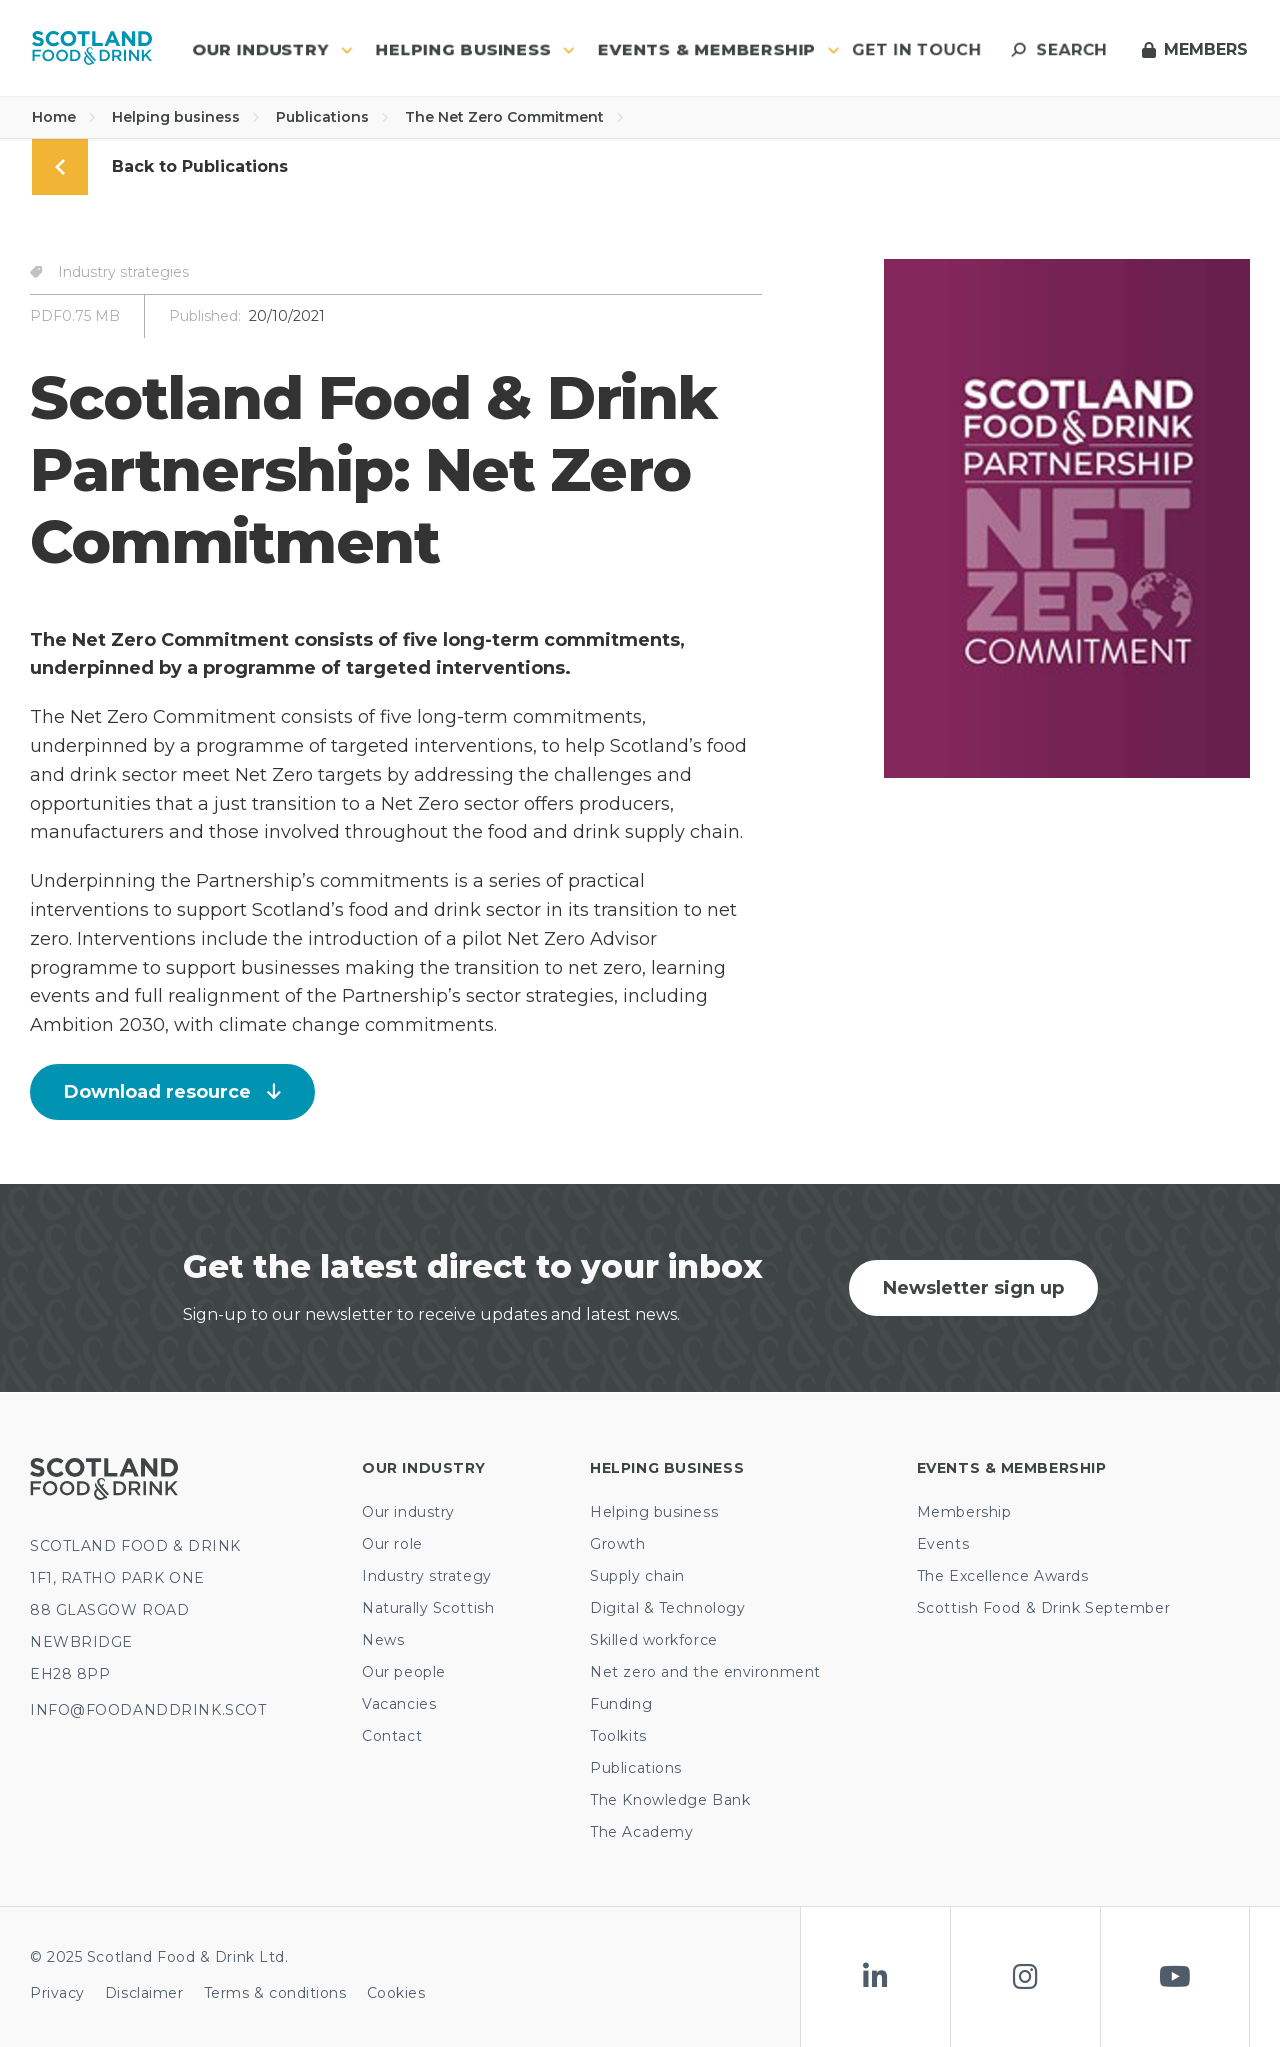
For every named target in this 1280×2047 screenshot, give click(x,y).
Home (64, 117)
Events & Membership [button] (719, 49)
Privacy (57, 1993)
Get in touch (916, 49)
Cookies (396, 1993)
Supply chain (637, 1576)
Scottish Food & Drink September (1043, 1608)
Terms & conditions (275, 1993)
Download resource (172, 1092)
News (383, 1640)
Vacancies (399, 1704)
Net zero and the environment (705, 1672)
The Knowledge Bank (670, 1800)
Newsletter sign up (973, 1288)
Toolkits (618, 1736)
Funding (621, 1704)
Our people (404, 1672)
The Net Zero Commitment (514, 117)
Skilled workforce (654, 1640)
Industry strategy (427, 1576)
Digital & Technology (667, 1608)
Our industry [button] (272, 49)
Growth (617, 1544)
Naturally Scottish (428, 1608)
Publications (332, 117)
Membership (964, 1512)
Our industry (408, 1512)
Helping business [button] (475, 49)
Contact (392, 1736)
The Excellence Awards (1003, 1576)
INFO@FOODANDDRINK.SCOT (148, 1710)
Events (943, 1544)
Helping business (186, 117)
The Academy (641, 1832)
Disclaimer (144, 1993)
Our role (392, 1544)
